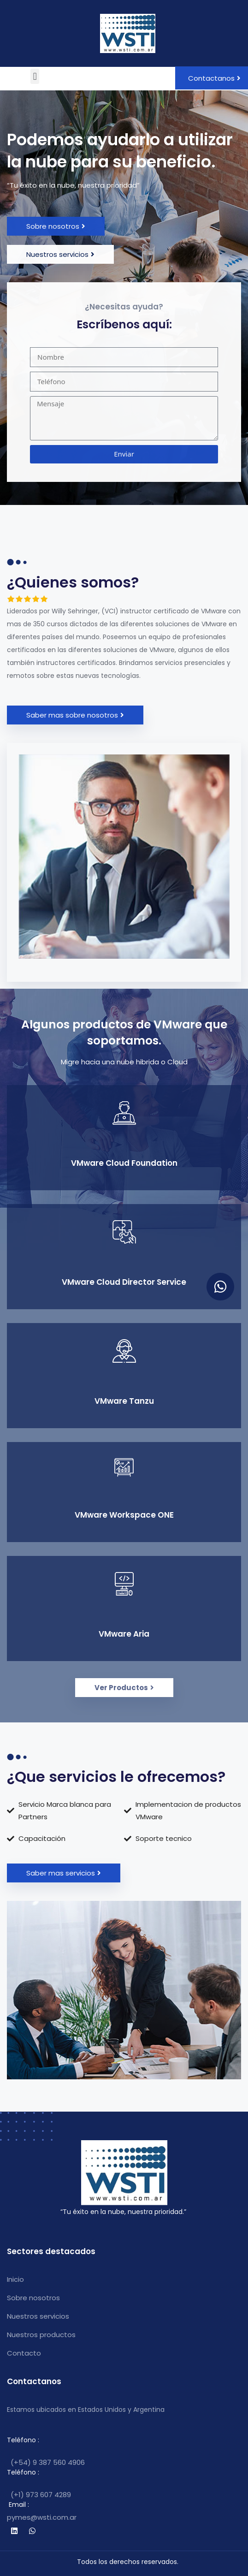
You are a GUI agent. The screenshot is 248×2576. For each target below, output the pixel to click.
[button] (34, 76)
